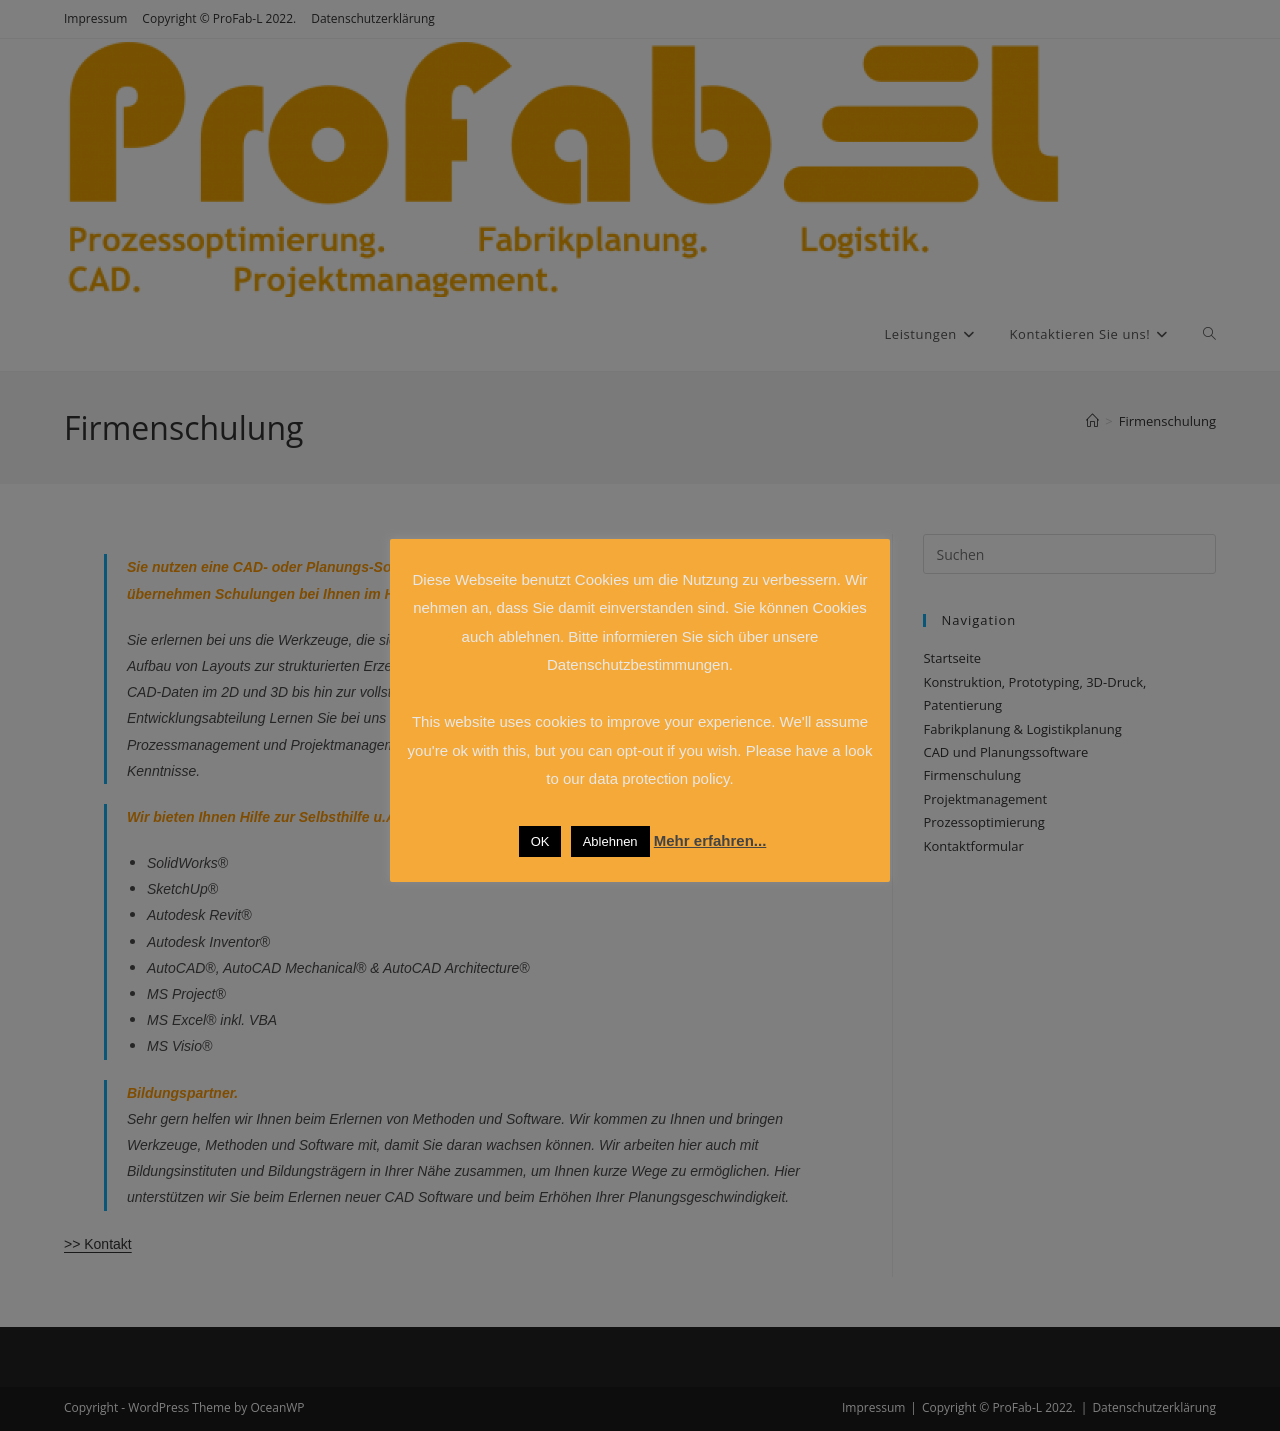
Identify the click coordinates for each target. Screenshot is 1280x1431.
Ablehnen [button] (610, 841)
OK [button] (540, 841)
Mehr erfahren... (710, 840)
